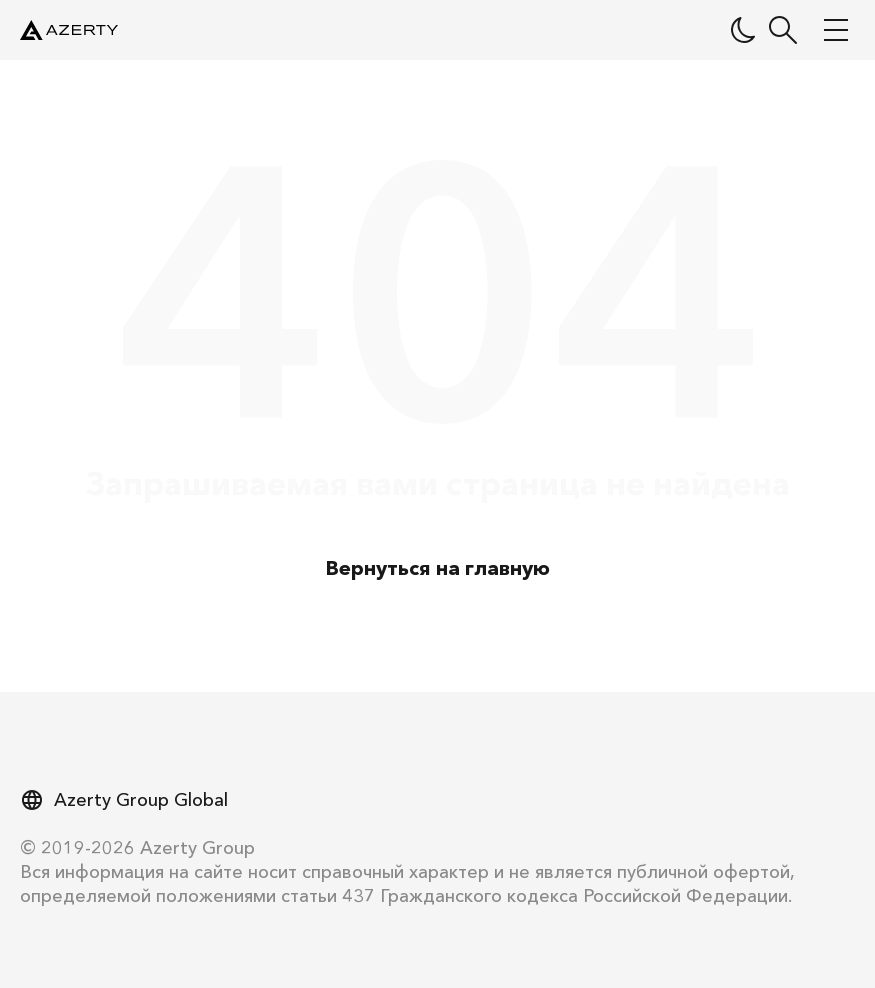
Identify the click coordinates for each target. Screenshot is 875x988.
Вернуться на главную (438, 568)
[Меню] (835, 30)
